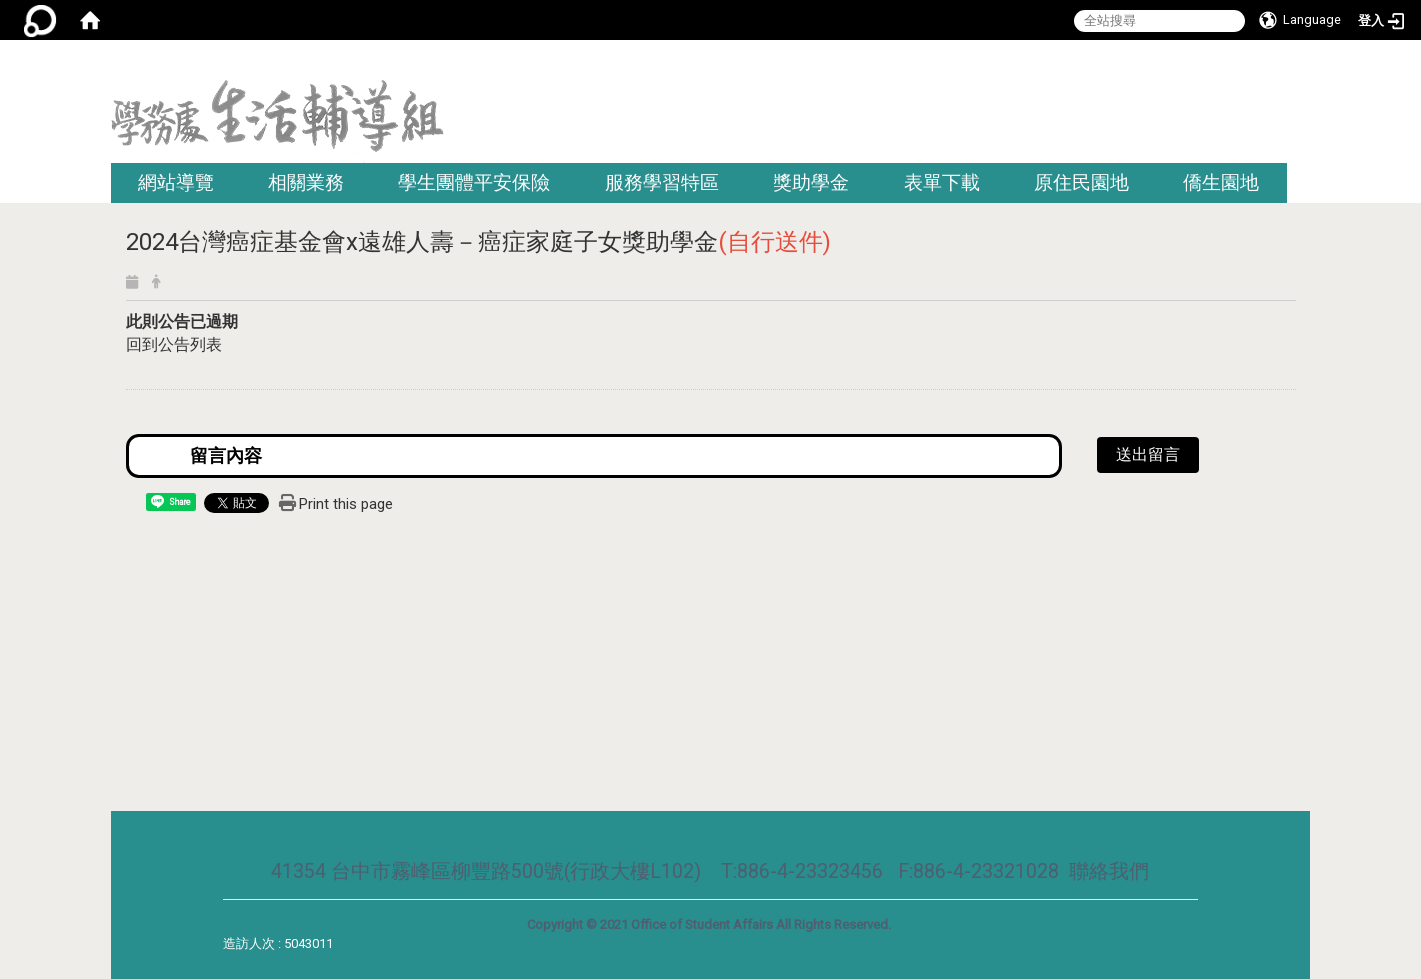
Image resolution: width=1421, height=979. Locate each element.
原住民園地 (1081, 182)
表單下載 (942, 182)
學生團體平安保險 (474, 182)
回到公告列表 (174, 344)
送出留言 (1148, 454)
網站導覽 (176, 182)
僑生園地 (1221, 182)
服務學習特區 (662, 182)
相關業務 (306, 182)
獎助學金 (811, 182)
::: (1303, 64)
